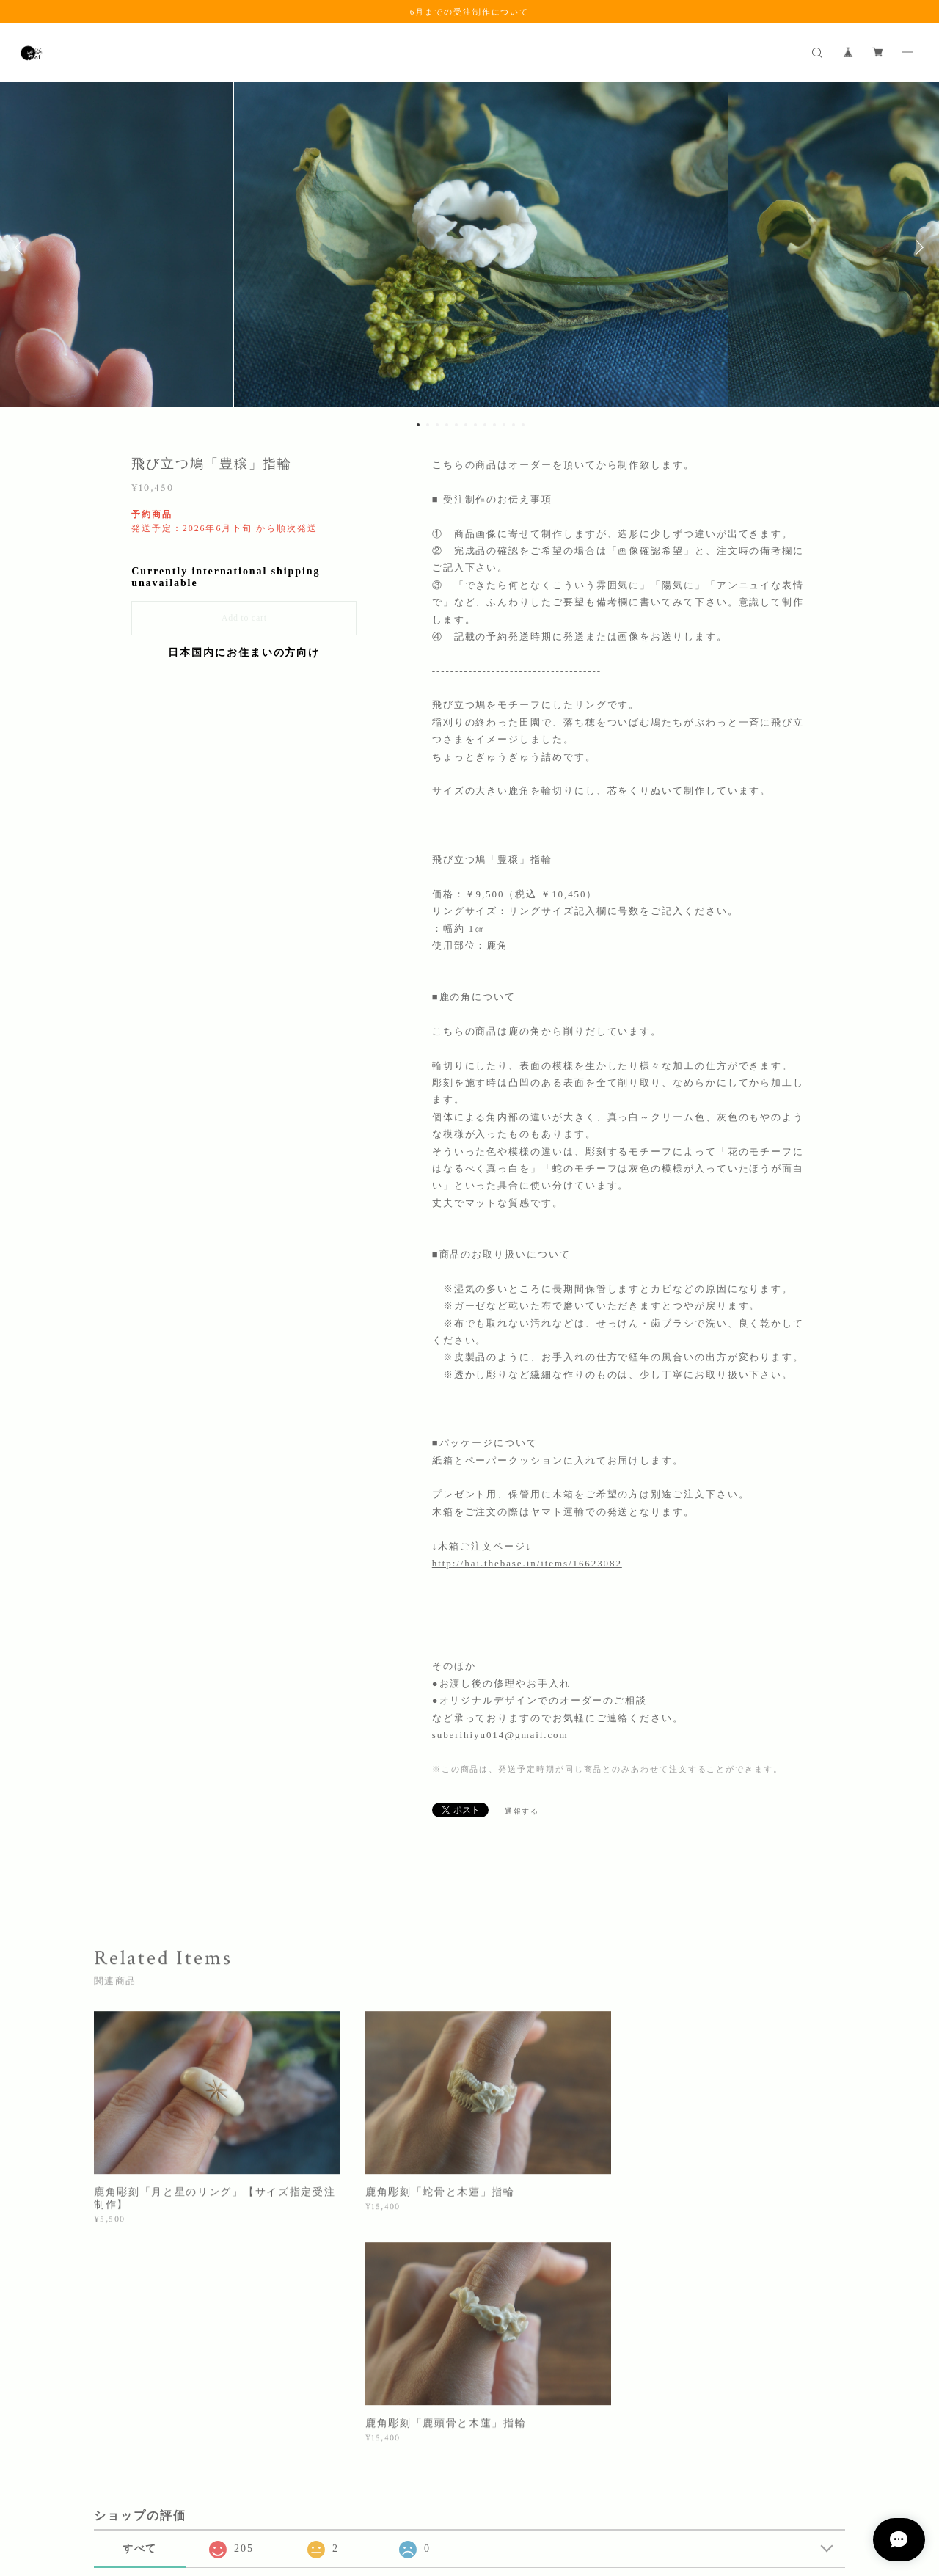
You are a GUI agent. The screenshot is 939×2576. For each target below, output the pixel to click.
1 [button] (418, 424)
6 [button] (465, 424)
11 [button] (513, 424)
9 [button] (494, 424)
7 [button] (475, 424)
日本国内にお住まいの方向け (244, 652)
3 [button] (437, 424)
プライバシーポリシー (149, 2495)
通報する (522, 1811)
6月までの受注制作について (469, 11)
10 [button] (504, 424)
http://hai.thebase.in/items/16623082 (527, 1563)
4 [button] (446, 424)
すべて (140, 2319)
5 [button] (456, 424)
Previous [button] (22, 247)
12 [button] (523, 424)
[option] (470, 247)
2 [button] (427, 424)
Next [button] (917, 247)
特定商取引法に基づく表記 (261, 2495)
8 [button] (484, 424)
